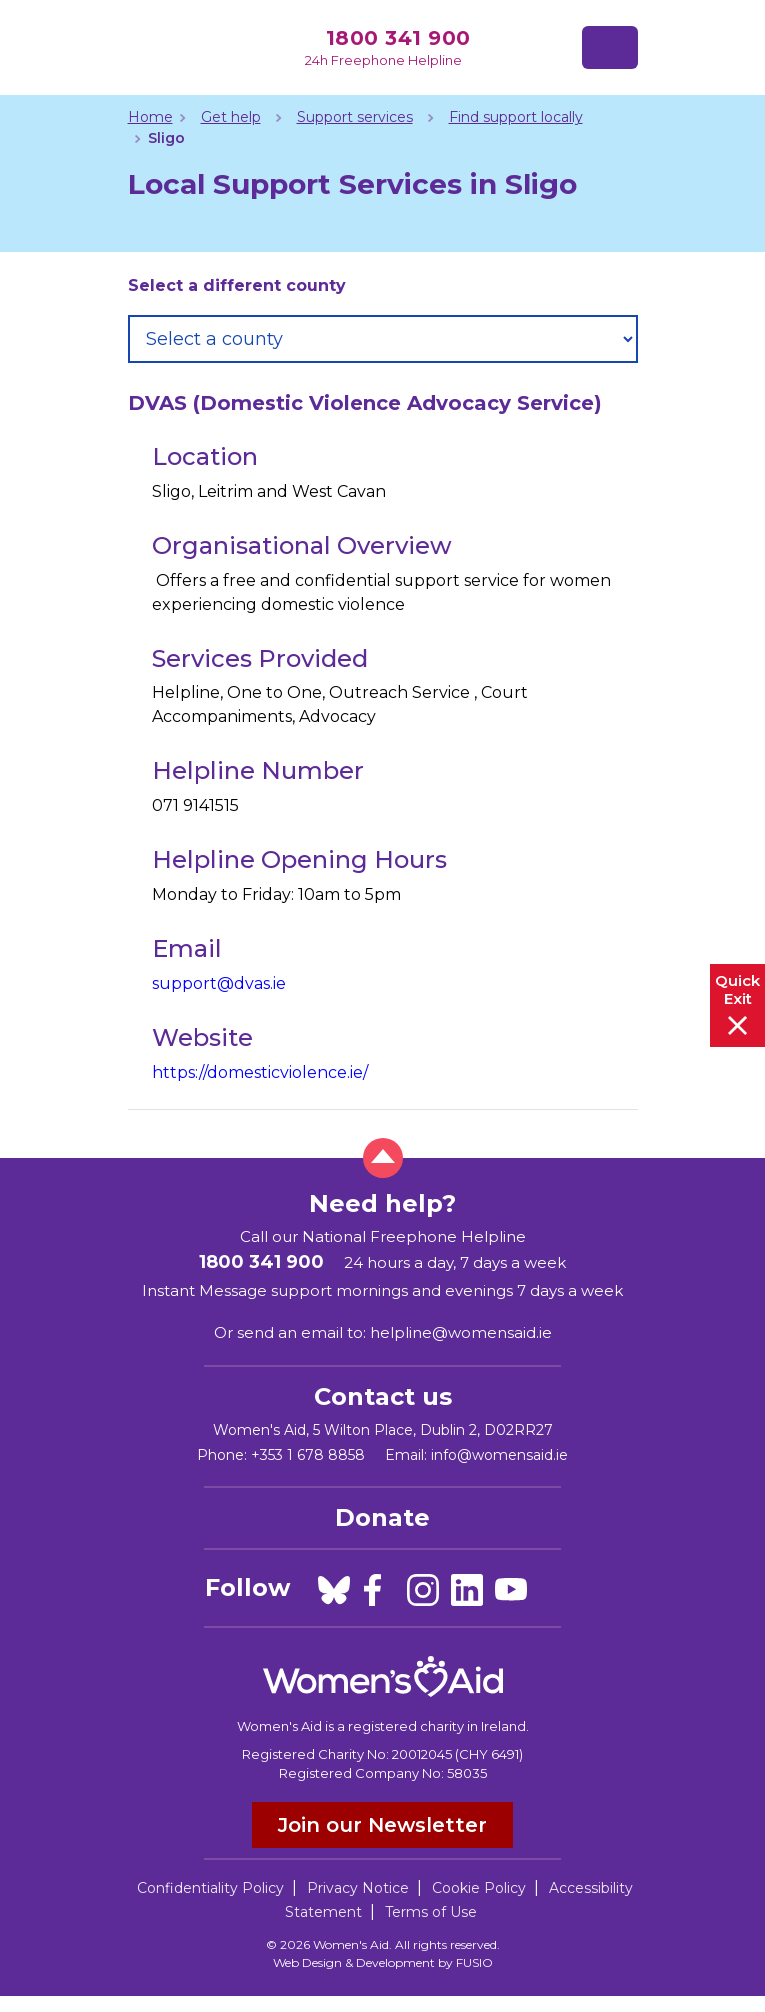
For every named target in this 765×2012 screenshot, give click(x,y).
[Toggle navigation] (610, 47)
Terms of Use (431, 1912)
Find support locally (516, 117)
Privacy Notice (358, 1888)
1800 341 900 (398, 38)
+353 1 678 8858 (308, 1455)
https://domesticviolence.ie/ (260, 1072)
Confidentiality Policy (210, 1888)
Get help (231, 117)
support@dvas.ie (219, 983)
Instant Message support (237, 1290)
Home (150, 117)
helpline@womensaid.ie (461, 1332)
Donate (382, 1517)
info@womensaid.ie (499, 1455)
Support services (355, 117)
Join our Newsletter (382, 1825)
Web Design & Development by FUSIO (383, 1962)
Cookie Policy (479, 1888)
